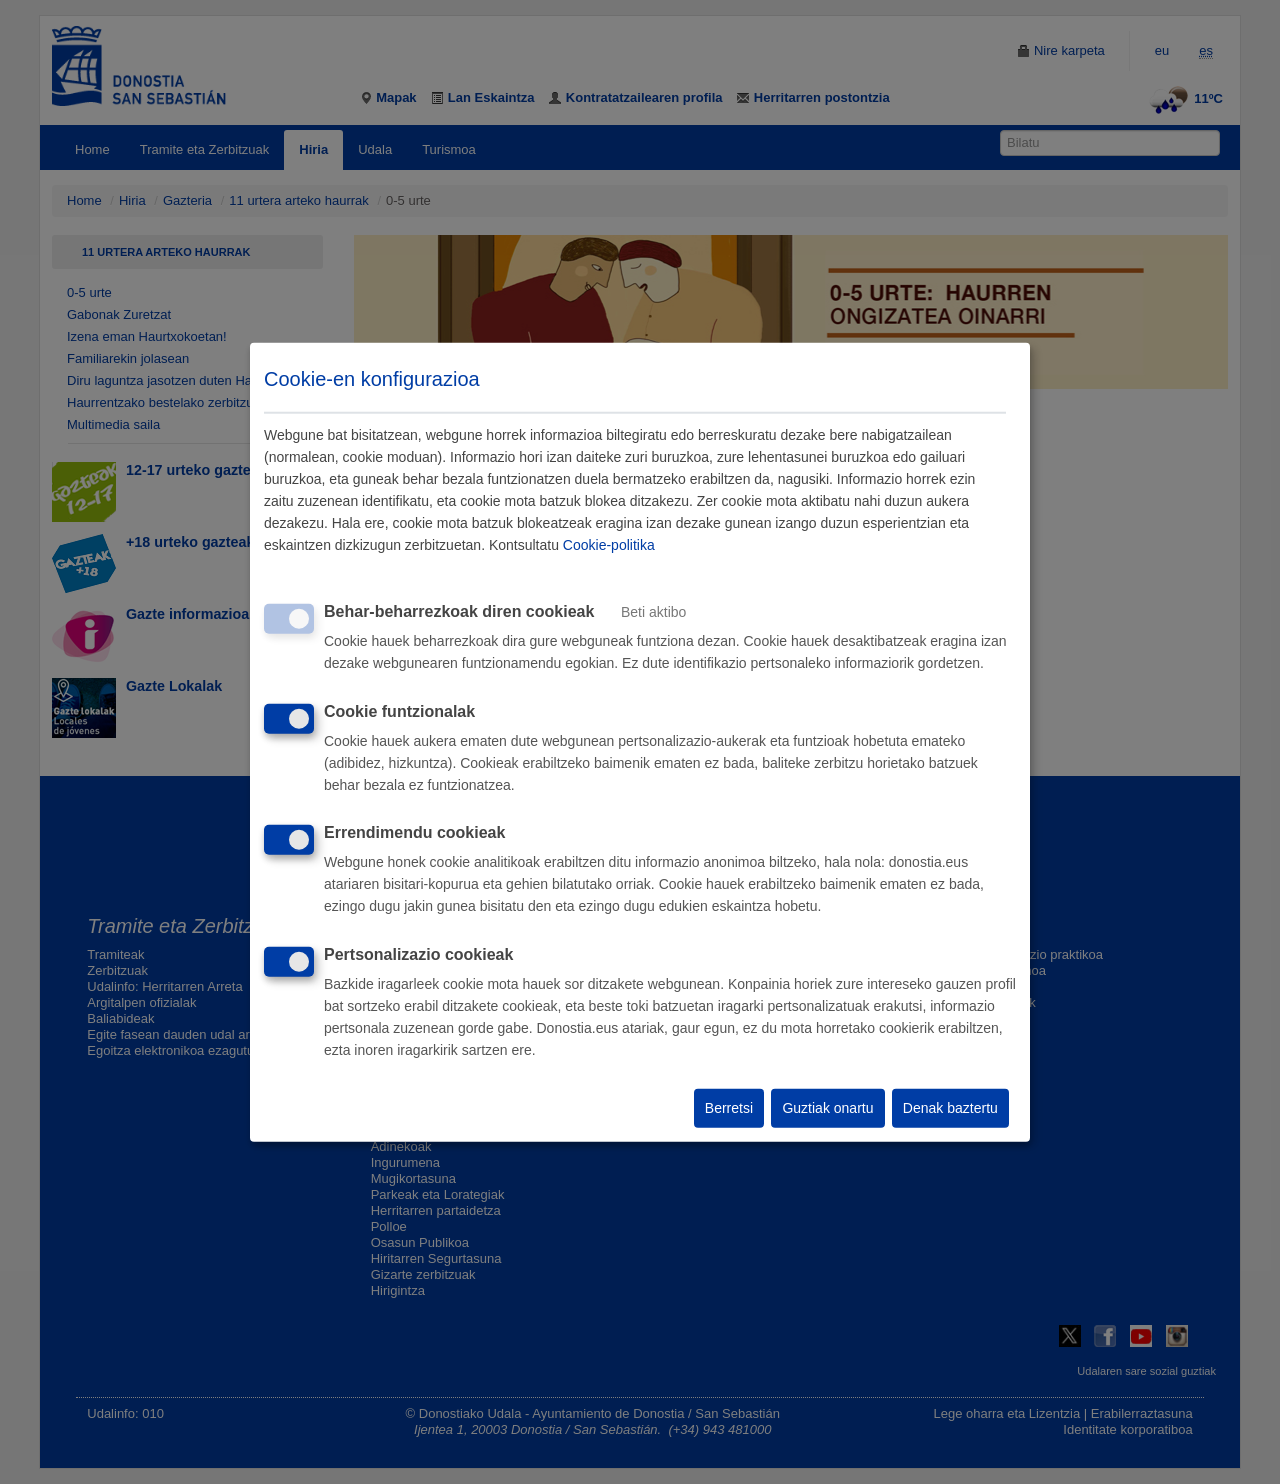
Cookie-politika (609, 545)
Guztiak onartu (827, 1108)
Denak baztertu (950, 1108)
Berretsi (729, 1108)
